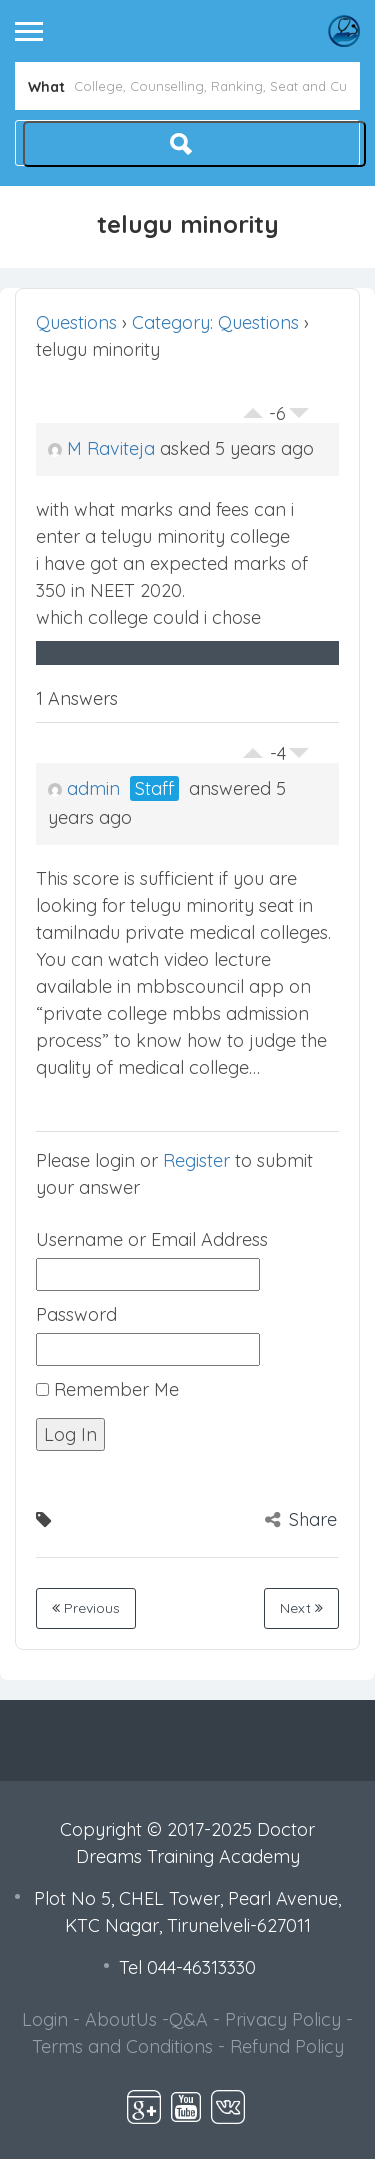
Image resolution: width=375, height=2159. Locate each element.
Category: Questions (215, 322)
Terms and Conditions (122, 2046)
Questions (76, 322)
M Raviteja (101, 448)
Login (45, 2019)
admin (84, 788)
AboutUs (121, 2019)
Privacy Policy (283, 2019)
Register (196, 1160)
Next (301, 1608)
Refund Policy (287, 2046)
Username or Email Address (152, 1239)
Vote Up (253, 408)
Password (76, 1314)
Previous (86, 1608)
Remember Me (107, 1389)
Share (301, 1519)
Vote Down (299, 418)
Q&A (188, 2019)
